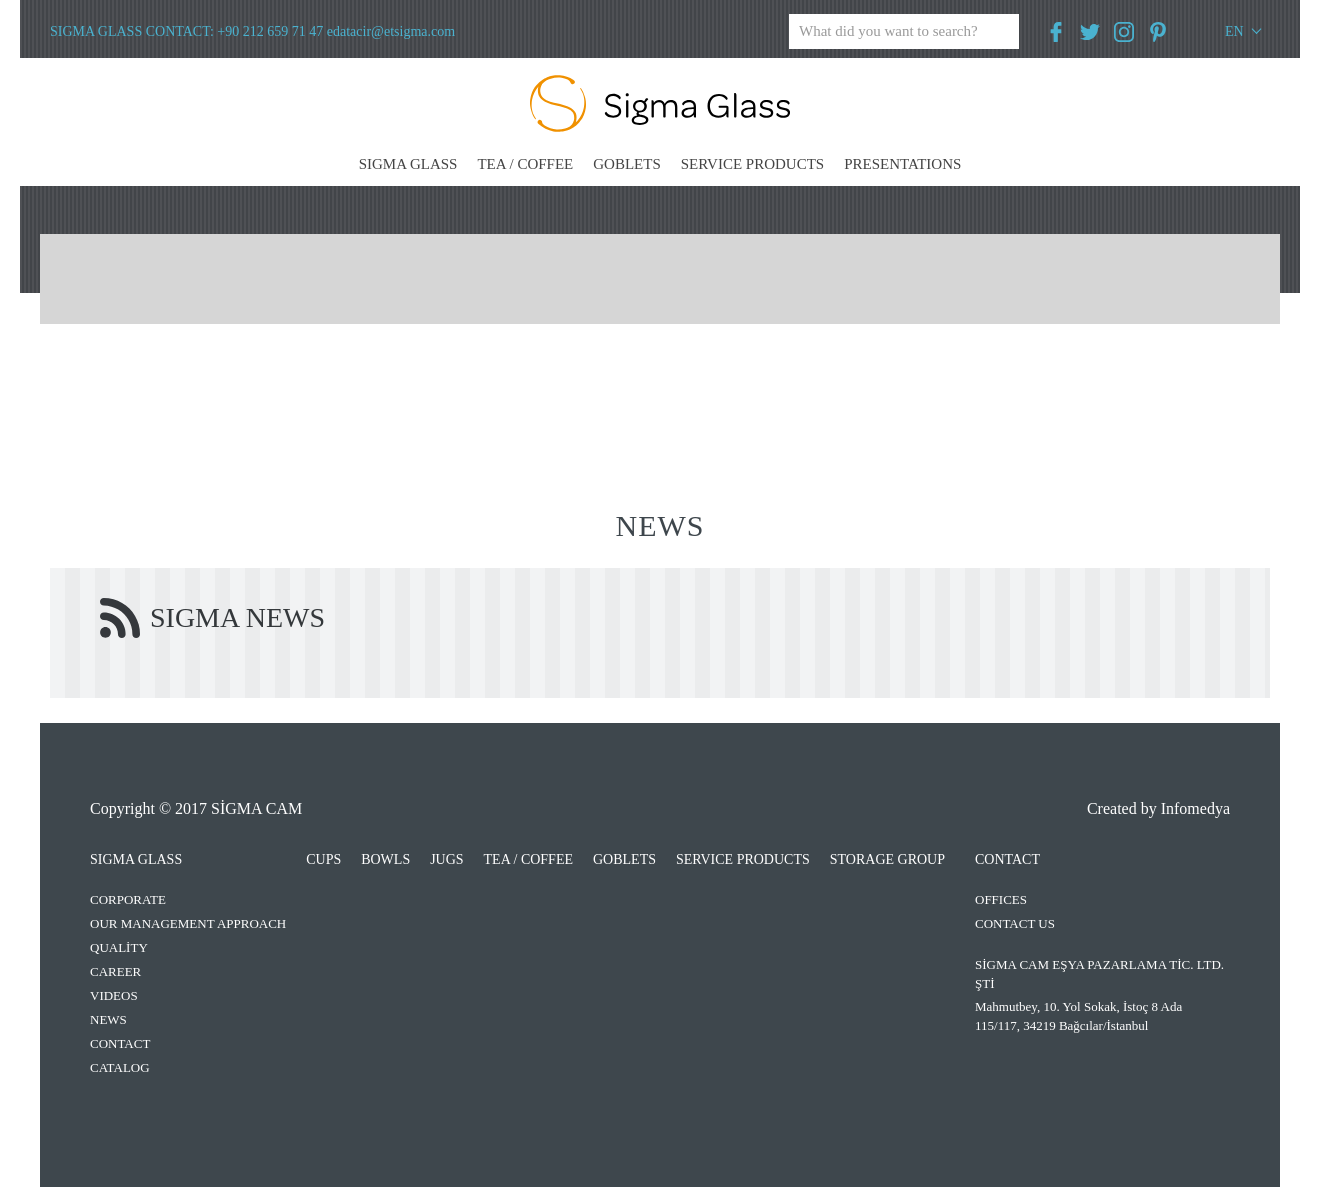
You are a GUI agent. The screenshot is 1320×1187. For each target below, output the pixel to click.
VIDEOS (114, 995)
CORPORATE (128, 899)
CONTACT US (1015, 923)
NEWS (108, 1019)
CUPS (323, 859)
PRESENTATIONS (902, 164)
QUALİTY (119, 947)
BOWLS (385, 859)
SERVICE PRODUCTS (752, 164)
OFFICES (1001, 899)
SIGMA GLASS (408, 164)
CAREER (115, 971)
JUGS (446, 859)
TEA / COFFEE (525, 164)
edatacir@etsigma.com (391, 31)
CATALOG (120, 1067)
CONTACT (120, 1043)
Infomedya (1195, 808)
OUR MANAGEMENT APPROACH (188, 923)
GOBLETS (627, 164)
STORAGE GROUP (887, 859)
